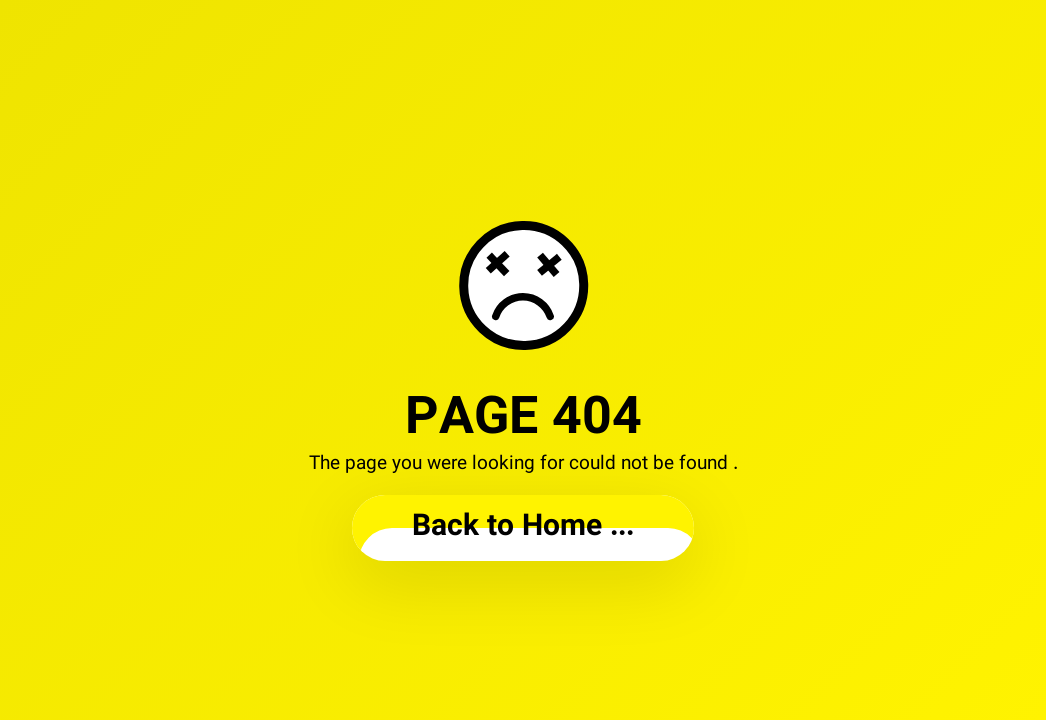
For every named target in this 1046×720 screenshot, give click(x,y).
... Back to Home (523, 527)
